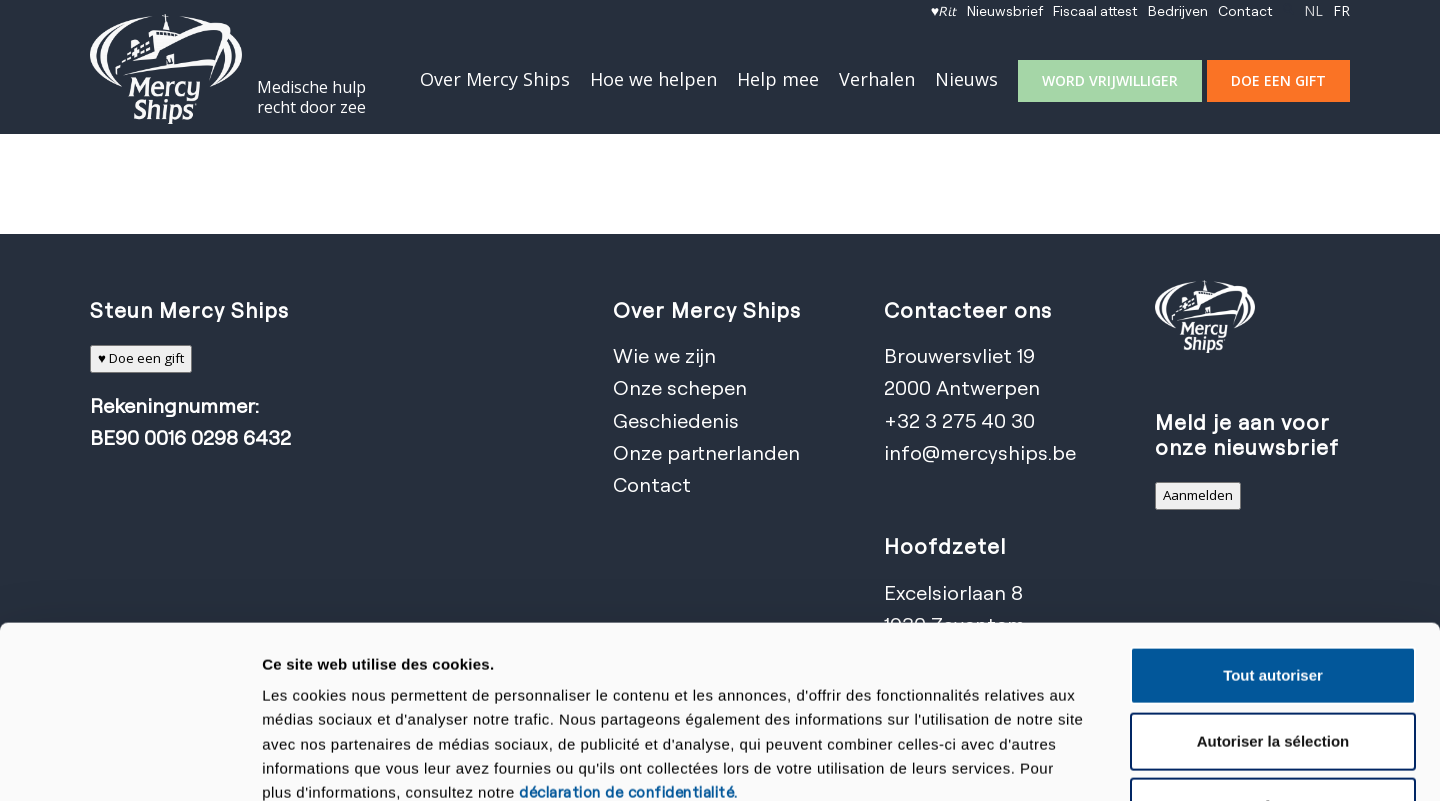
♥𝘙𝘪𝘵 (944, 10)
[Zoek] (1288, 10)
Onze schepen (680, 387)
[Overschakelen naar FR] (1341, 11)
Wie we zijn (664, 355)
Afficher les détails (1072, 761)
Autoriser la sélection (1273, 583)
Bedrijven (1178, 10)
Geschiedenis (676, 420)
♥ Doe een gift (141, 358)
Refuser (1273, 649)
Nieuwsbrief (1005, 10)
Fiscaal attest (1095, 10)
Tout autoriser (1273, 517)
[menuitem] (944, 11)
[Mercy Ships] (166, 69)
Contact (1245, 10)
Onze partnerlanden (706, 452)
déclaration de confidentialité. (628, 634)
